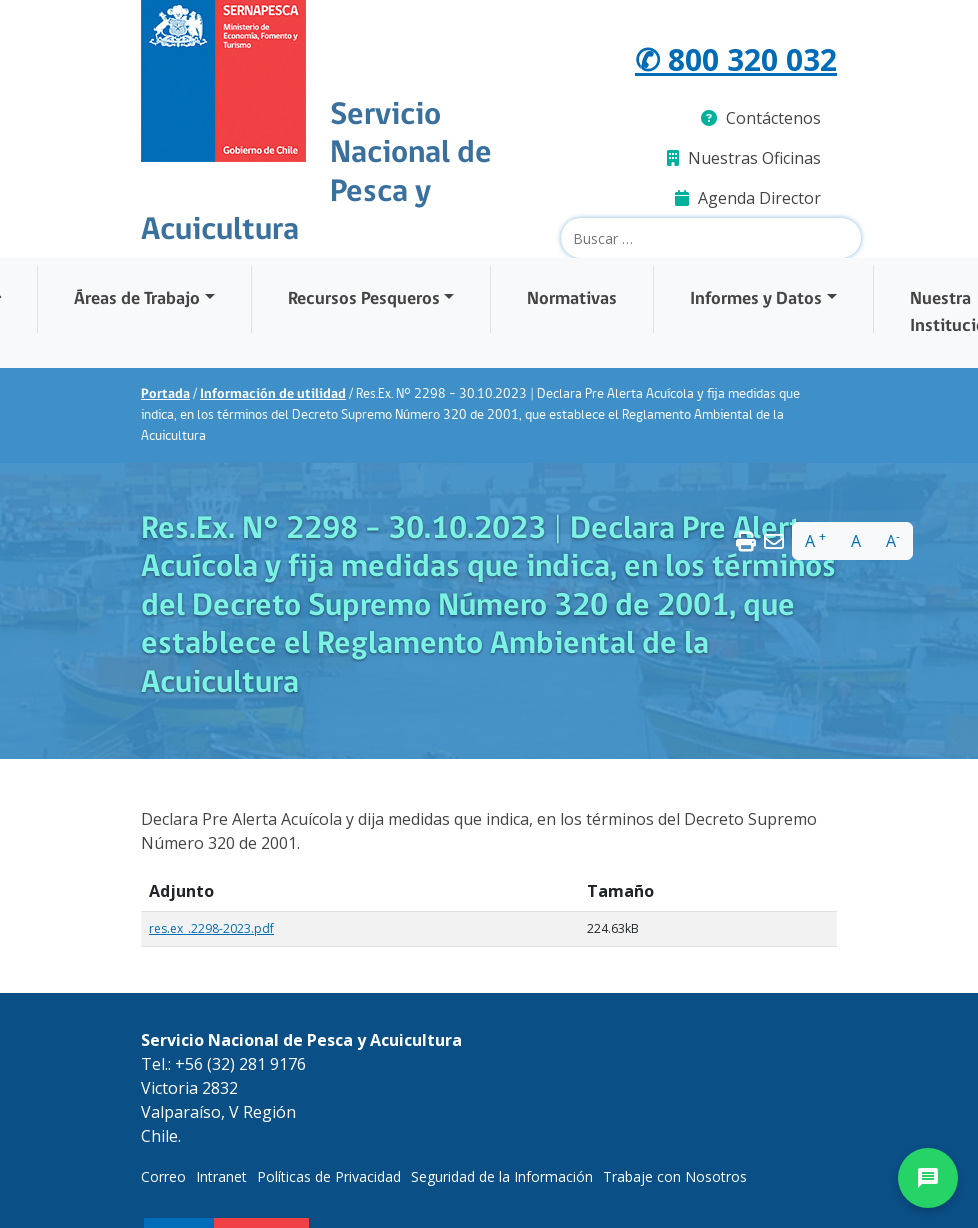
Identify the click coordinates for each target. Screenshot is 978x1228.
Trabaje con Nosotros (675, 1176)
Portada (165, 394)
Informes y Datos (756, 299)
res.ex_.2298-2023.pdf (211, 928)
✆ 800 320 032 (736, 59)
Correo (163, 1176)
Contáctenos (761, 118)
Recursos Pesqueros (364, 299)
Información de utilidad (273, 394)
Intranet (221, 1176)
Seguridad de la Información (502, 1176)
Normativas (572, 299)
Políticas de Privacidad (329, 1176)
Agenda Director (748, 198)
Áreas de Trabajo (137, 299)
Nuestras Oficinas (744, 158)
